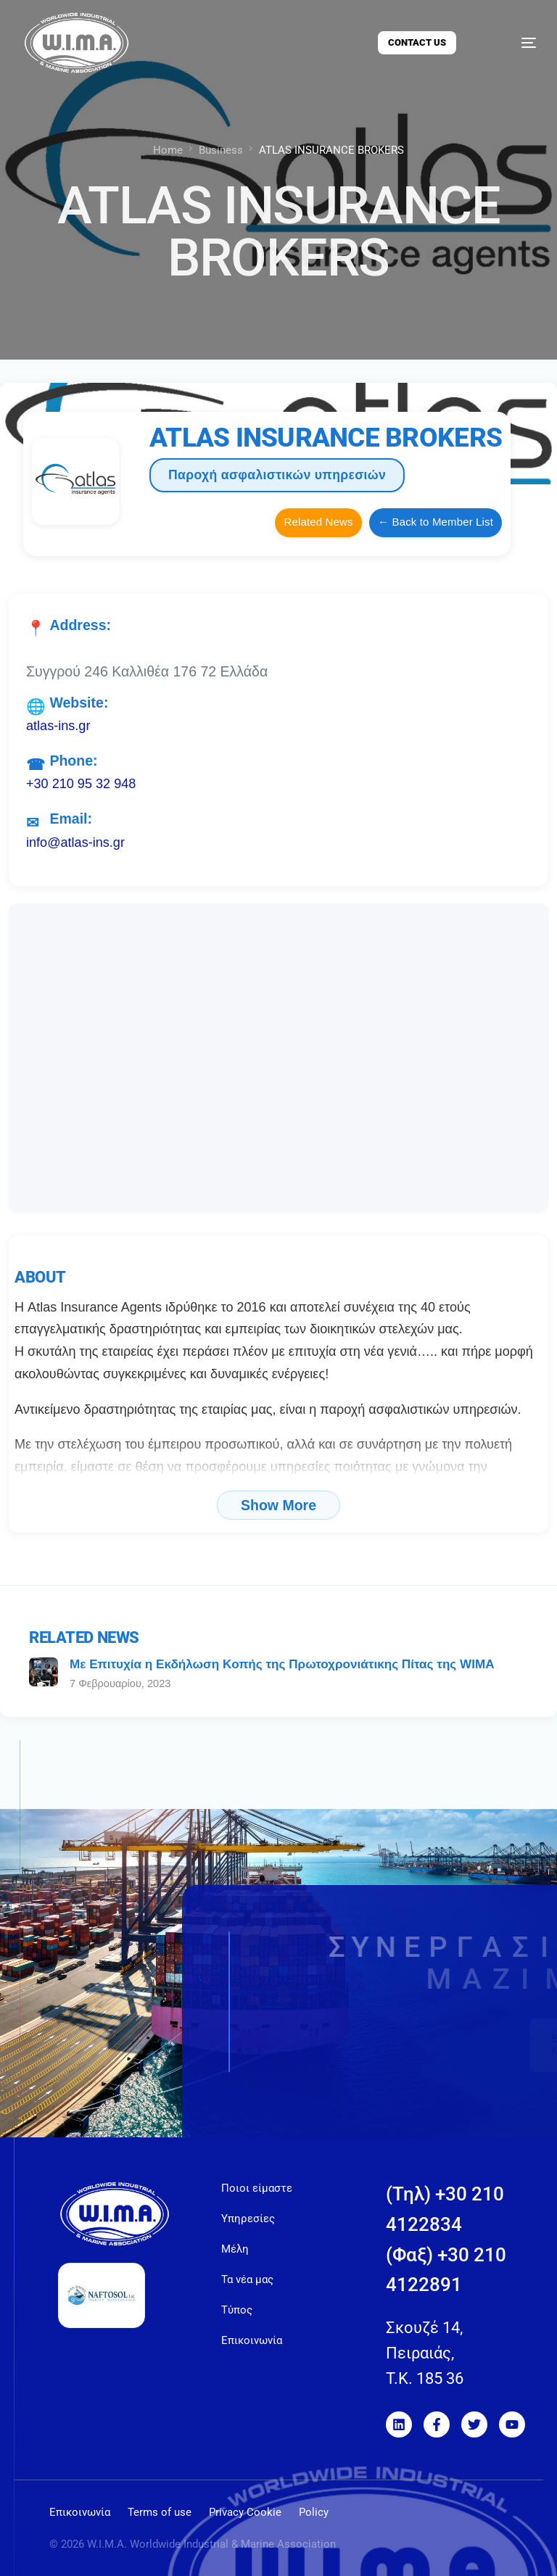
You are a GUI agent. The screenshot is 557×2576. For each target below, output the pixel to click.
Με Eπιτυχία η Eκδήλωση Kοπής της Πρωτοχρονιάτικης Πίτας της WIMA (282, 1664)
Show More (278, 1505)
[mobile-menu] (513, 42)
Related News (318, 521)
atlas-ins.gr (58, 725)
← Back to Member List (435, 521)
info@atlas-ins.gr (75, 842)
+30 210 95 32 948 (81, 783)
